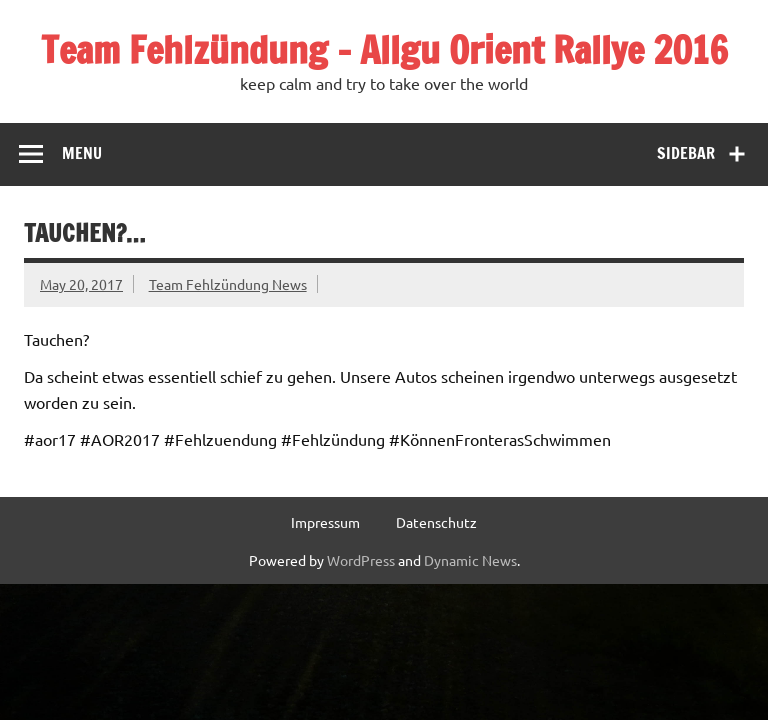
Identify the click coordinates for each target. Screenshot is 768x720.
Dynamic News (470, 560)
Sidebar (686, 153)
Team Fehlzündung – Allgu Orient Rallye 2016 (384, 50)
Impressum (325, 522)
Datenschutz (436, 522)
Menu (82, 153)
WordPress (361, 560)
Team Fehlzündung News (228, 284)
